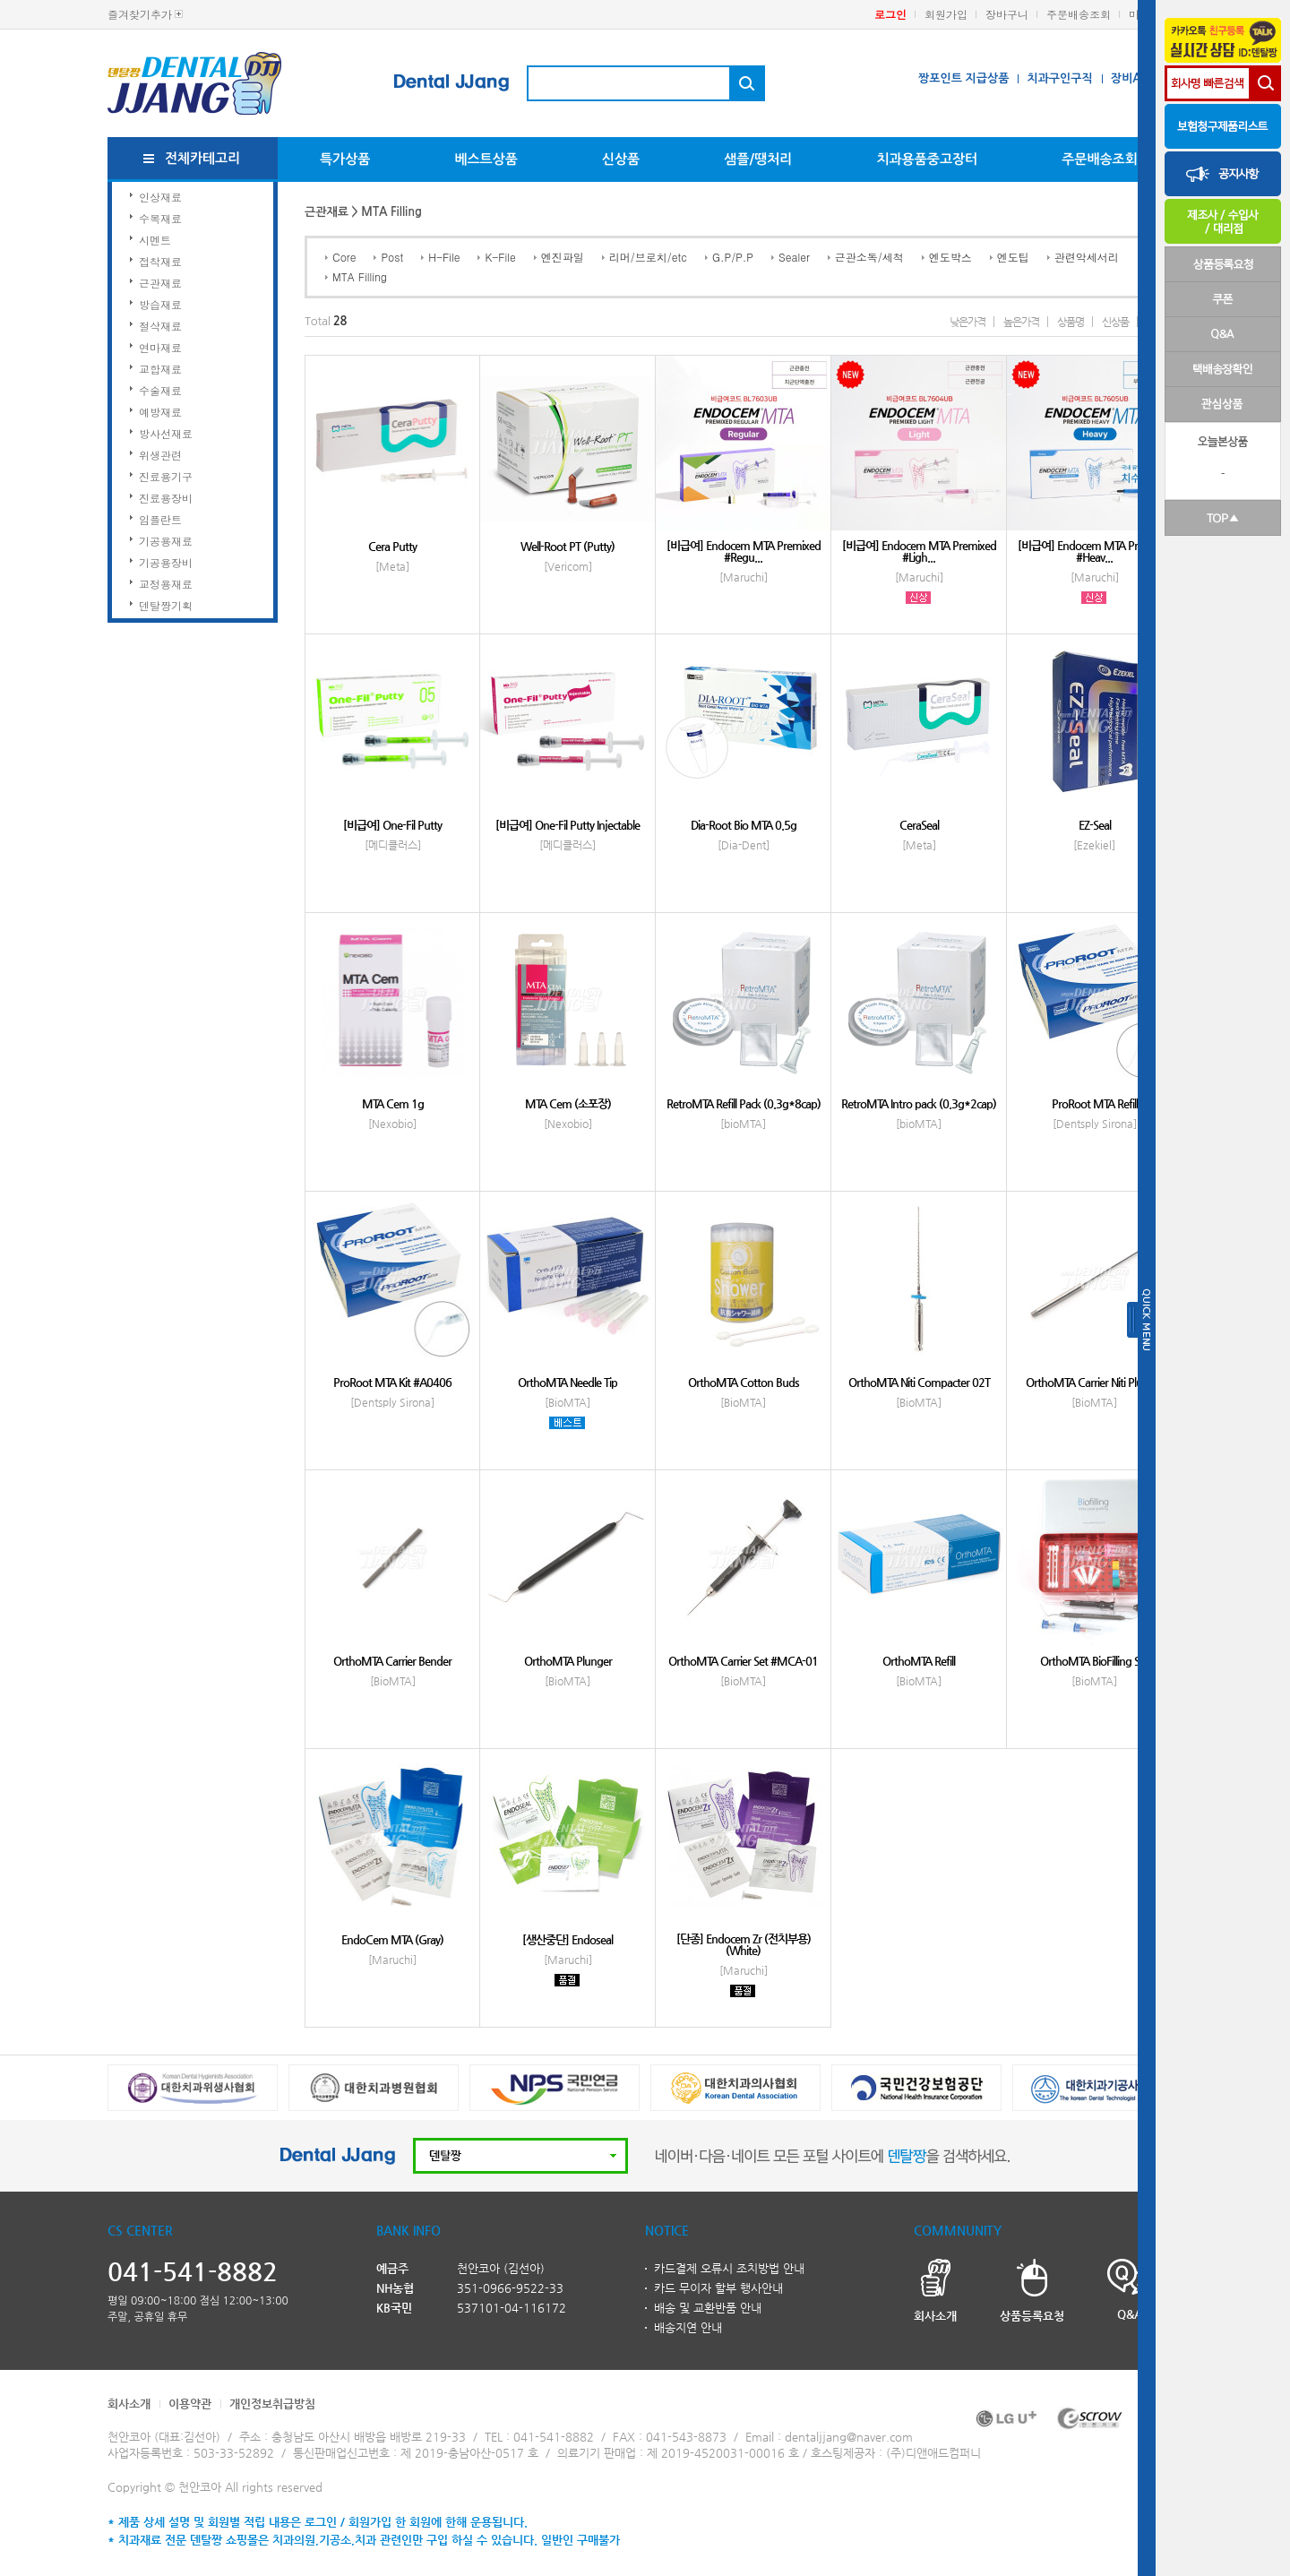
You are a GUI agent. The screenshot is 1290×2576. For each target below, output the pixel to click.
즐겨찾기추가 (140, 14)
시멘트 (155, 239)
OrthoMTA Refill (918, 1661)
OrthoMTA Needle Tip (567, 1382)
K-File (500, 256)
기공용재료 (166, 540)
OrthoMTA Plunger (568, 1661)
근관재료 (160, 282)
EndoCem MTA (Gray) (392, 1939)
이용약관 (189, 2403)
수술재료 (160, 390)
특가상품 (345, 159)
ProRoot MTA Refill (1095, 1103)
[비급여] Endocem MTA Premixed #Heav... (1095, 551)
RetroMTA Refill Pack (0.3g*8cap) (743, 1103)
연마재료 (160, 347)
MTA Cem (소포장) (568, 1103)
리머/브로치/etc (648, 256)
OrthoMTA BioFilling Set (1094, 1661)
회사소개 (129, 2403)
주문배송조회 (1078, 14)
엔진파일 (562, 256)
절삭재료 (160, 325)
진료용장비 (166, 497)
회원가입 (946, 14)
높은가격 (1021, 321)
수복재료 (160, 218)
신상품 (621, 159)
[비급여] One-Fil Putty (392, 825)
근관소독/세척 (869, 256)
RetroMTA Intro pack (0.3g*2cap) (918, 1103)
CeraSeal (919, 825)
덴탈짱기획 (166, 605)
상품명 (1070, 321)
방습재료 (160, 304)
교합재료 (160, 368)
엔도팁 (1013, 256)
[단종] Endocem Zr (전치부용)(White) (743, 1944)
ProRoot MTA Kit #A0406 (392, 1382)
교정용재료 (166, 583)
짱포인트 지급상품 (963, 78)
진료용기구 (166, 476)
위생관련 (160, 454)
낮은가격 (967, 321)
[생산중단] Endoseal (567, 1939)
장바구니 (1006, 14)
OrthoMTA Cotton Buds (743, 1382)
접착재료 (160, 261)
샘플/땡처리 (758, 159)
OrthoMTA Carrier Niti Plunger (1095, 1382)
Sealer (794, 256)
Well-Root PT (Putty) (567, 546)
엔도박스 (950, 256)
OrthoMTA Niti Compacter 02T (919, 1382)
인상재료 (160, 196)
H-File (444, 256)
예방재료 (160, 411)
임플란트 (160, 519)
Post (392, 256)
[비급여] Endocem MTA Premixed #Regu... (743, 551)
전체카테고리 (203, 158)
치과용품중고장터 (926, 159)
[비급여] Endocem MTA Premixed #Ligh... (919, 551)
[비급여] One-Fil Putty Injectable (567, 825)
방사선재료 (166, 433)
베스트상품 (486, 159)
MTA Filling (359, 276)
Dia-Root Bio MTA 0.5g (743, 825)
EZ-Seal (1095, 825)
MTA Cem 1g (393, 1103)
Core (344, 256)
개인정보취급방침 (272, 2403)
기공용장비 (166, 562)
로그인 (890, 14)
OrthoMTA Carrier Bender (392, 1661)
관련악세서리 (1086, 256)
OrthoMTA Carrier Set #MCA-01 (743, 1661)
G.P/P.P (732, 256)
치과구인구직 (1059, 78)
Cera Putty (392, 546)
